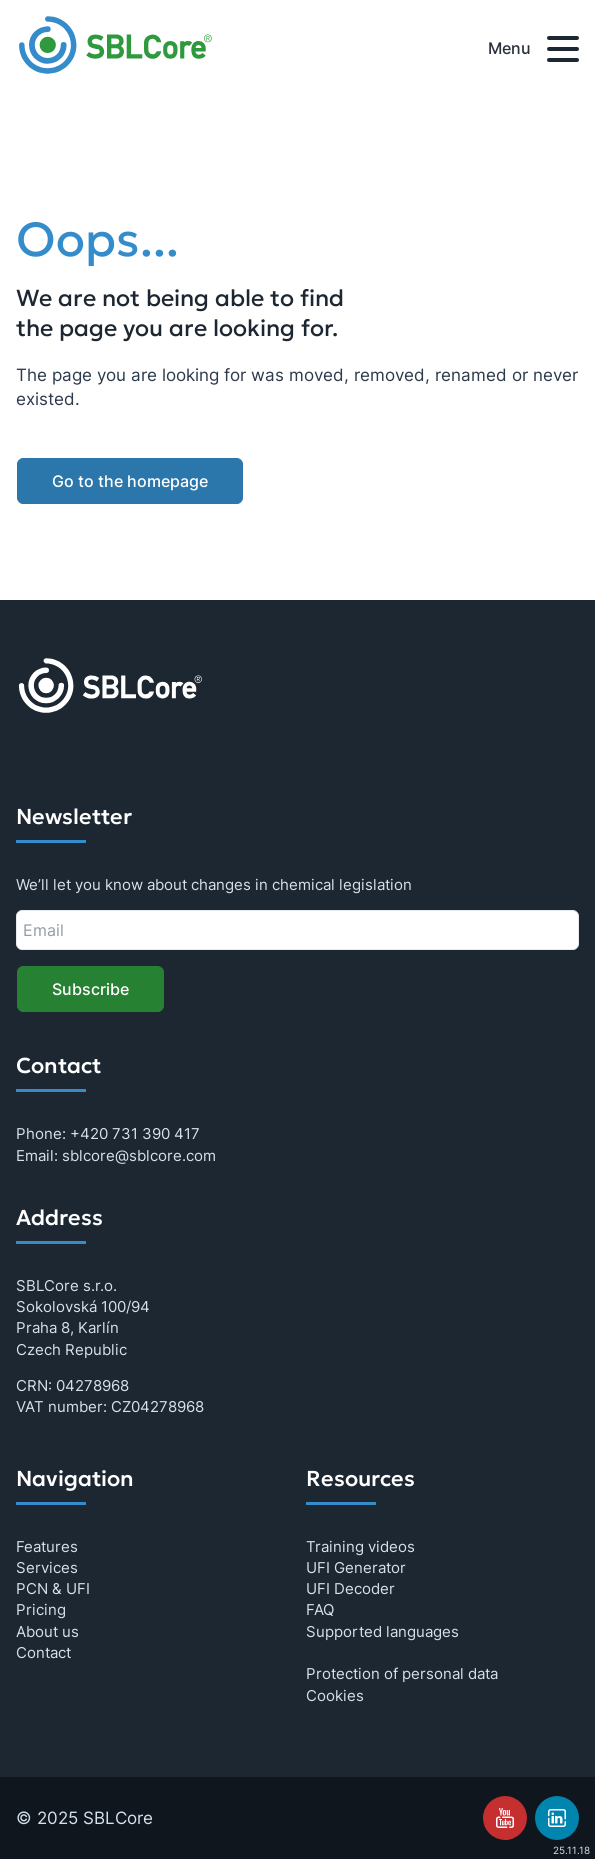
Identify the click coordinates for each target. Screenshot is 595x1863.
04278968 (92, 1385)
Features (47, 1546)
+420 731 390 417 (135, 1133)
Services (47, 1567)
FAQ (320, 1609)
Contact (43, 1652)
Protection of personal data (402, 1673)
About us (47, 1631)
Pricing (41, 1609)
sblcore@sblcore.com (139, 1155)
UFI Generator (356, 1567)
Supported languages (382, 1631)
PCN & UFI (53, 1588)
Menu (533, 52)
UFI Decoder (350, 1588)
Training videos (360, 1546)
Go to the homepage (130, 481)
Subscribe (90, 989)
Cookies (335, 1695)
